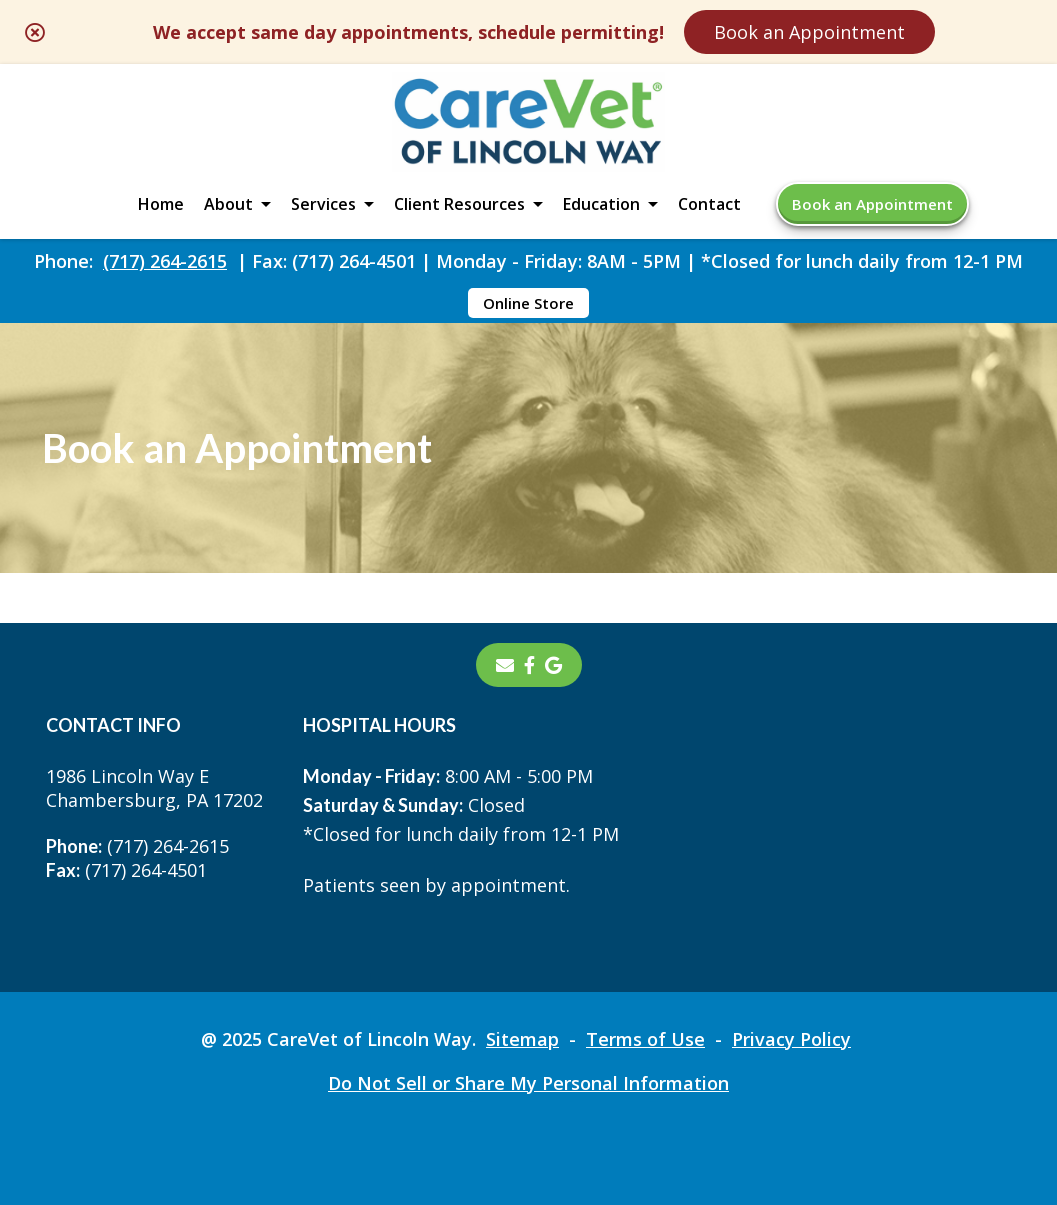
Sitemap (522, 1039)
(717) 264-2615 (165, 261)
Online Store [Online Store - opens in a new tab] (528, 303)
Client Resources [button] (459, 204)
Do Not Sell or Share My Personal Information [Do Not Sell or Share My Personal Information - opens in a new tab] (528, 1083)
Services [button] (323, 204)
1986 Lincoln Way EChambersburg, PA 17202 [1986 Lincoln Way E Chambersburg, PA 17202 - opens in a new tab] (154, 788)
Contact (709, 204)
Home (161, 204)
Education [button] (601, 204)
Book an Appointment (809, 32)
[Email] (505, 665)
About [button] (228, 204)
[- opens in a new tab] (529, 665)
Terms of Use (645, 1039)
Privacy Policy (791, 1039)
